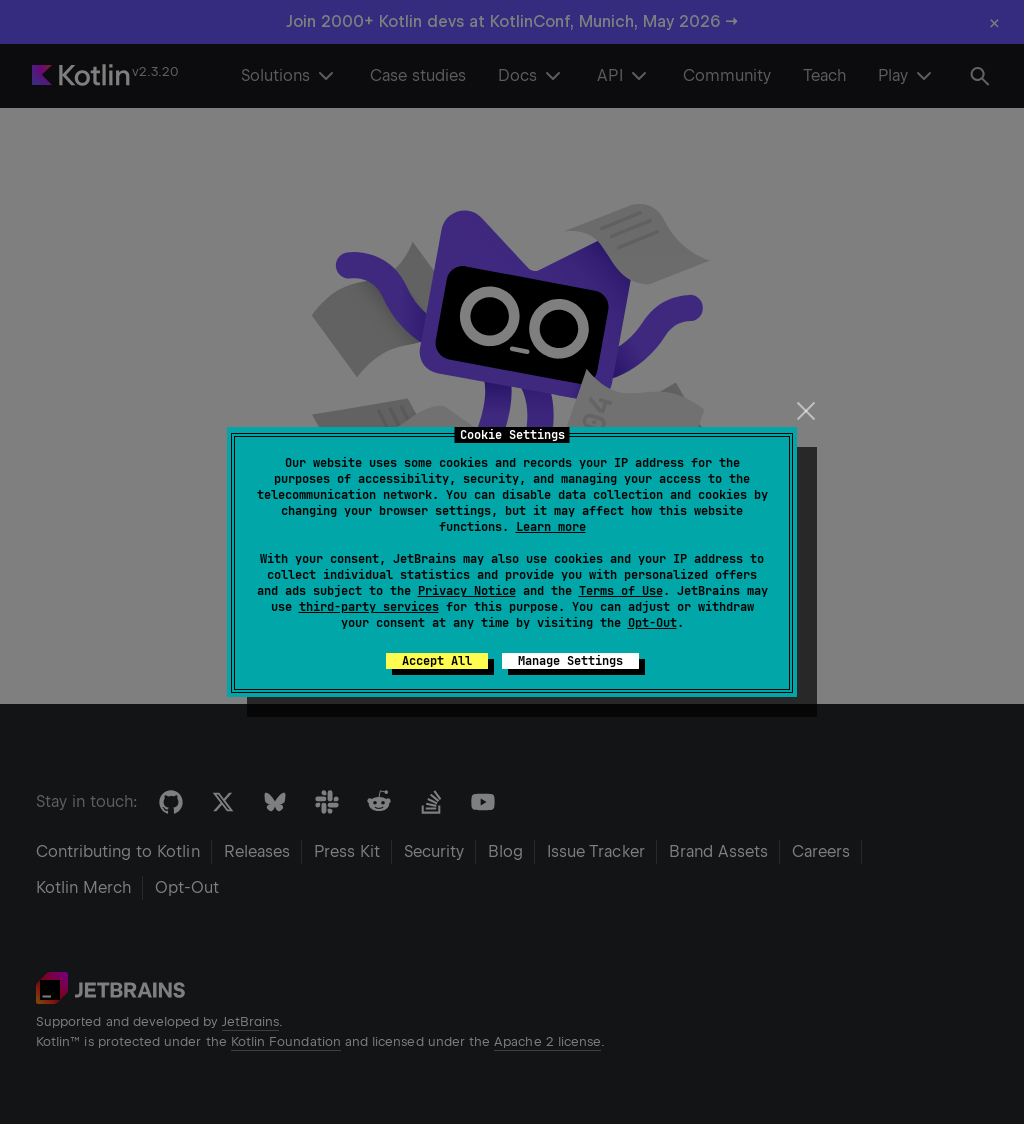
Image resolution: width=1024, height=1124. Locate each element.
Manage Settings (570, 661)
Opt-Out (652, 623)
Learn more (551, 527)
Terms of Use (621, 591)
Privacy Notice (467, 591)
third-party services (369, 607)
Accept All (437, 661)
